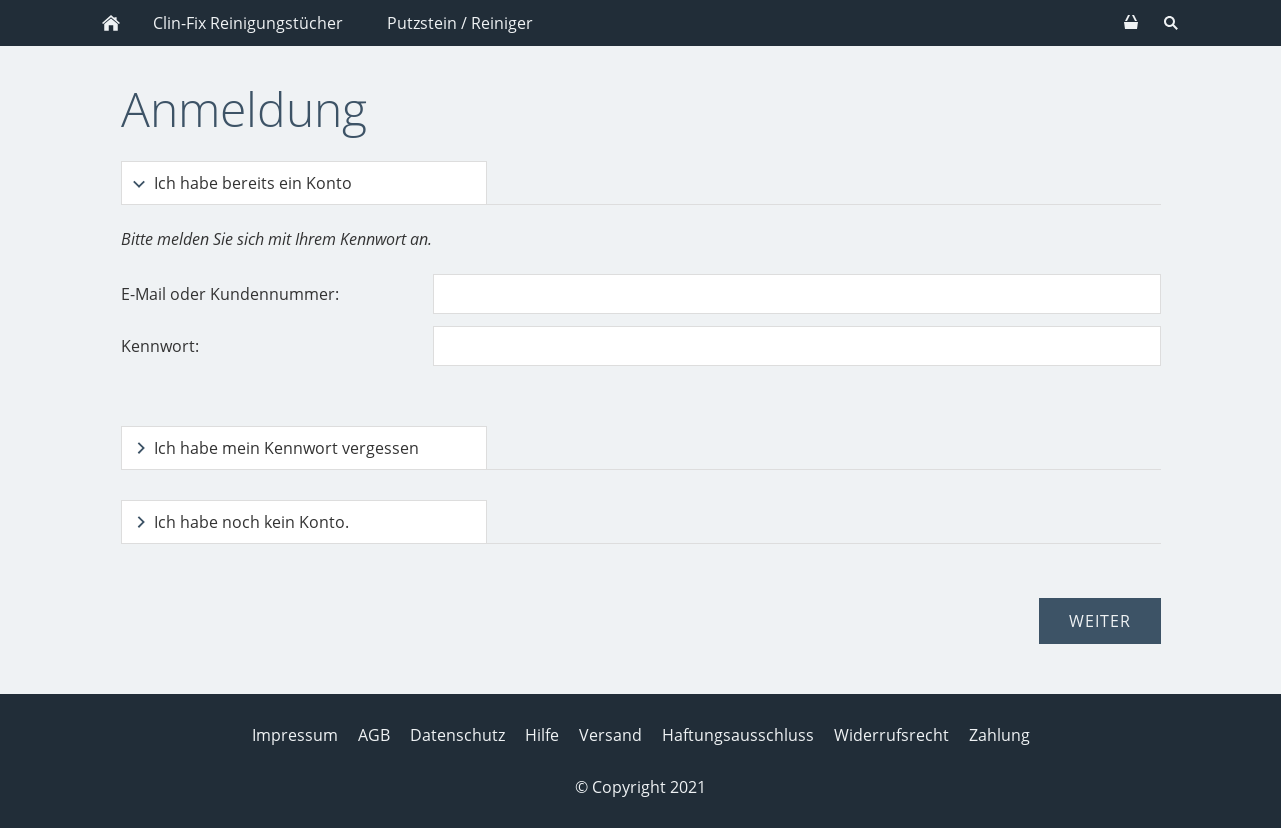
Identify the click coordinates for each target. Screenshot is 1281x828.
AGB (374, 735)
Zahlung (999, 735)
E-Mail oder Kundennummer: (230, 294)
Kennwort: (160, 346)
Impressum (295, 735)
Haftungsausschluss (738, 735)
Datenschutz (457, 735)
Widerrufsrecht (891, 735)
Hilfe (542, 735)
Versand (610, 735)
